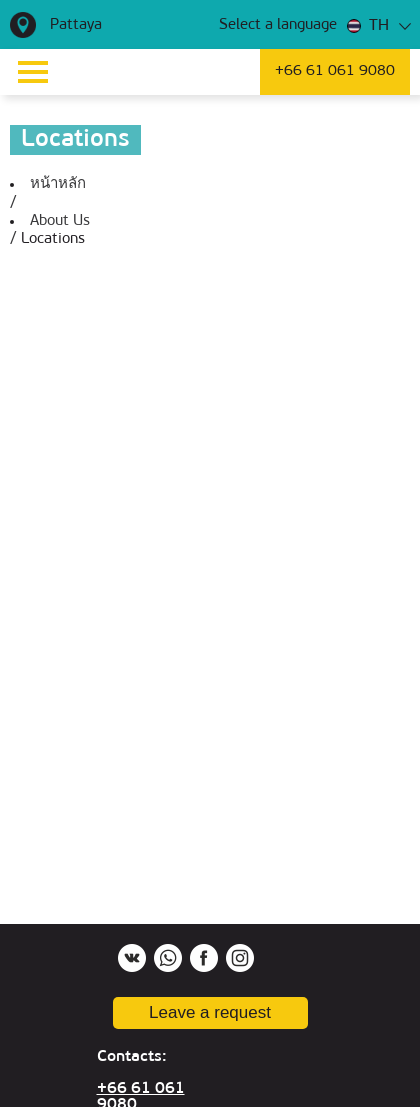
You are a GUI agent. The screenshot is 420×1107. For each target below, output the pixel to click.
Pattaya (76, 25)
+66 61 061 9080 (335, 71)
